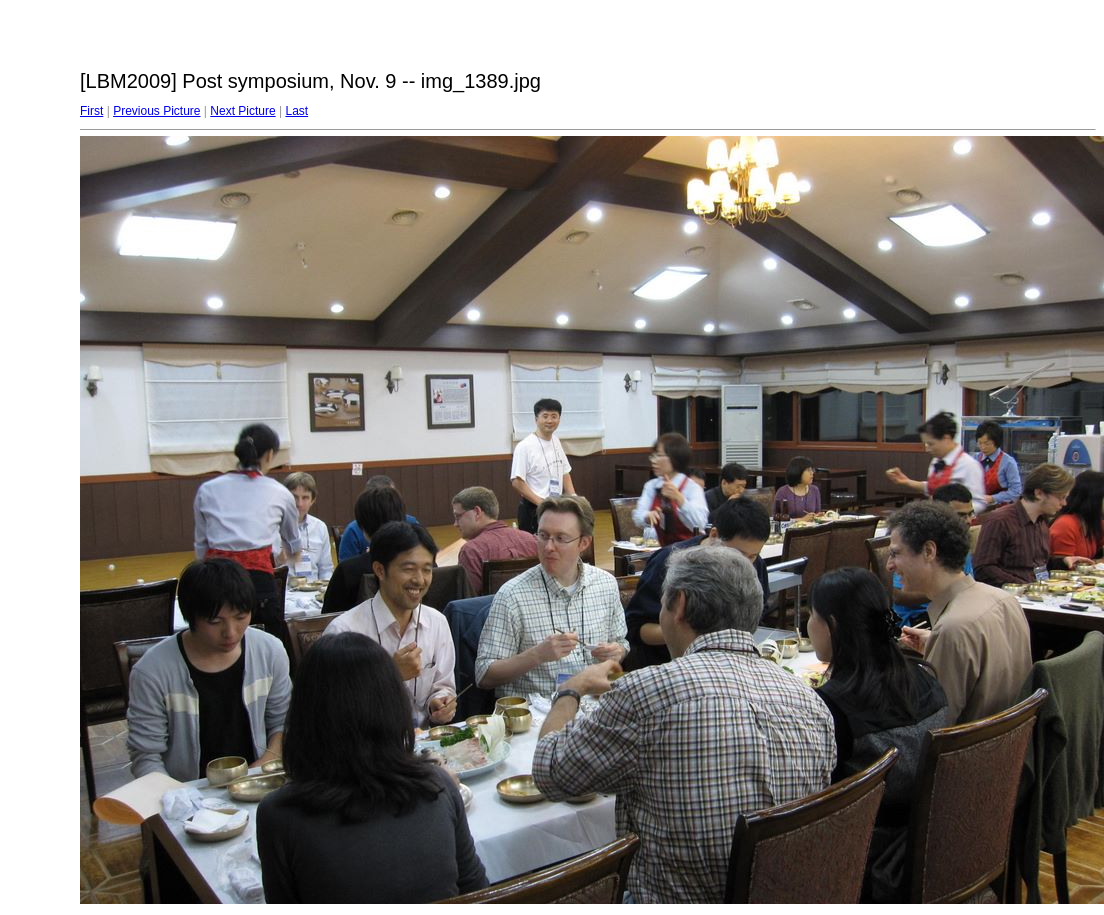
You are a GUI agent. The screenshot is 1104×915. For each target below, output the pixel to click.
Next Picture (242, 111)
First (91, 111)
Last (296, 111)
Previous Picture (156, 111)
